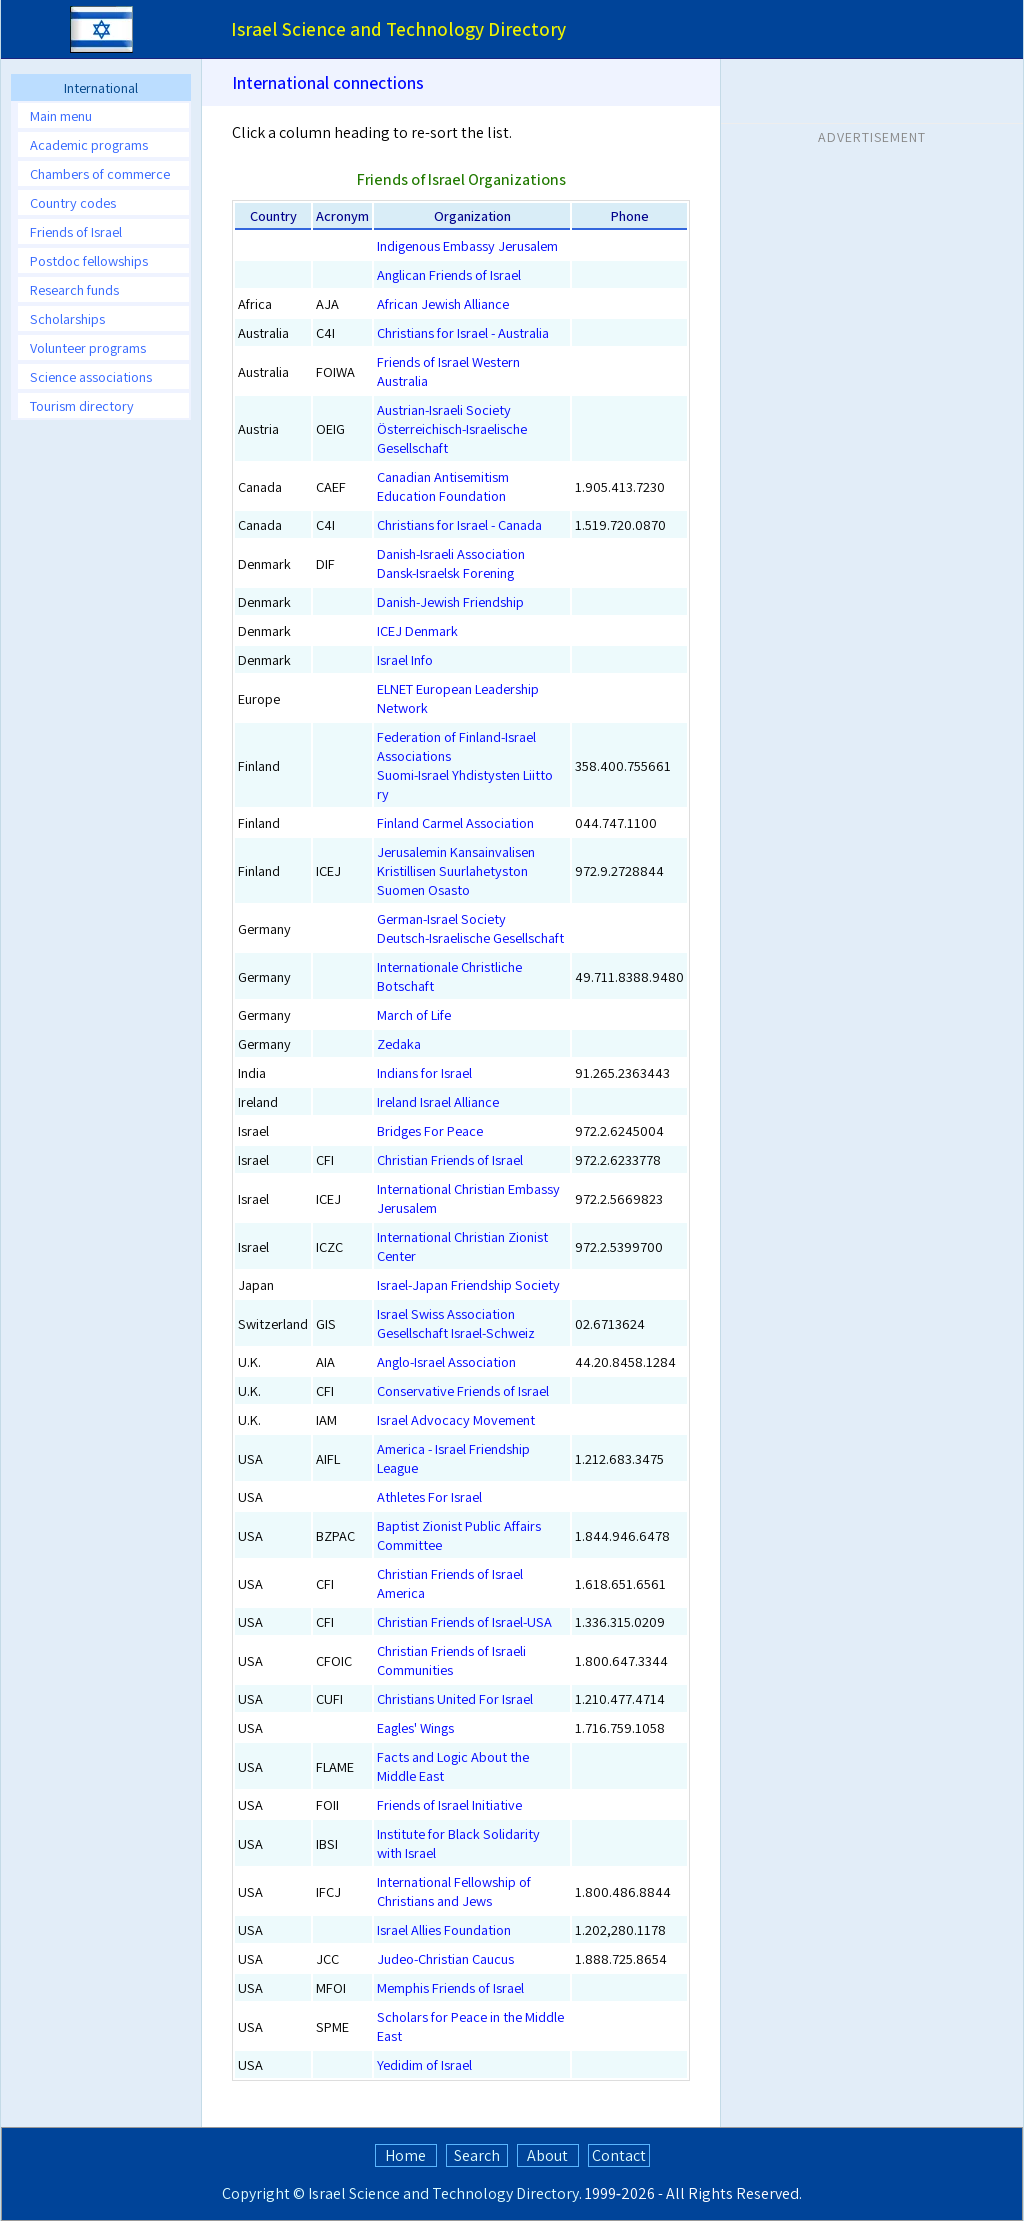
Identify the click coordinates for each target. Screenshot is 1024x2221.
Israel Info (405, 659)
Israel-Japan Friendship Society (468, 1284)
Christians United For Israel (455, 1698)
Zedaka (399, 1043)
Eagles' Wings (415, 1727)
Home (405, 2155)
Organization (472, 215)
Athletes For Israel (429, 1496)
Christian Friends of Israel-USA (464, 1621)
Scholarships (67, 318)
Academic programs (89, 144)
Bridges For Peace (430, 1130)
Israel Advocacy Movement (456, 1419)
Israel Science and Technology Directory (443, 2193)
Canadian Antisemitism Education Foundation (443, 486)
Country (273, 215)
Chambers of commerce (100, 173)
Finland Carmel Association (455, 822)
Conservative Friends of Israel (463, 1390)
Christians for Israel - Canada (459, 524)
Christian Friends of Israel (450, 1159)
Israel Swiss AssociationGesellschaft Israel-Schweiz (456, 1323)
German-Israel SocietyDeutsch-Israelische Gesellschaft (470, 928)
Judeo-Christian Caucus (445, 1958)
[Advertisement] (101, 735)
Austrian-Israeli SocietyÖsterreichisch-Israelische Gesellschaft (452, 428)
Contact (619, 2155)
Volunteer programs (88, 347)
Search (477, 2155)
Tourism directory (82, 405)
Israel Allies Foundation (444, 1929)
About (547, 2155)
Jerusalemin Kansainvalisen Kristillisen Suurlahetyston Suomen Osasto (456, 870)
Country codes (73, 202)
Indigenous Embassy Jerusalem (467, 245)
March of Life (414, 1014)
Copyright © (263, 2193)
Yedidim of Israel (424, 2064)
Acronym (342, 215)
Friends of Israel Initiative (449, 1804)
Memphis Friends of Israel (450, 1987)
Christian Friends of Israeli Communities (451, 1660)
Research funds (74, 289)
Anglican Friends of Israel (449, 274)
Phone (629, 215)
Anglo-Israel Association (446, 1361)
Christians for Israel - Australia (463, 332)
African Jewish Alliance (443, 303)
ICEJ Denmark (417, 630)
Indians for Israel (424, 1072)
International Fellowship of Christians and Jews (454, 1891)
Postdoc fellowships (89, 260)
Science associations (91, 376)
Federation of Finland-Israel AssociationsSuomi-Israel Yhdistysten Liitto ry (465, 765)
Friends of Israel (76, 231)
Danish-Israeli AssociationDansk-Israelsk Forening (451, 563)
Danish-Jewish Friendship (450, 601)
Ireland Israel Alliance (438, 1101)
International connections (328, 82)
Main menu (61, 115)
